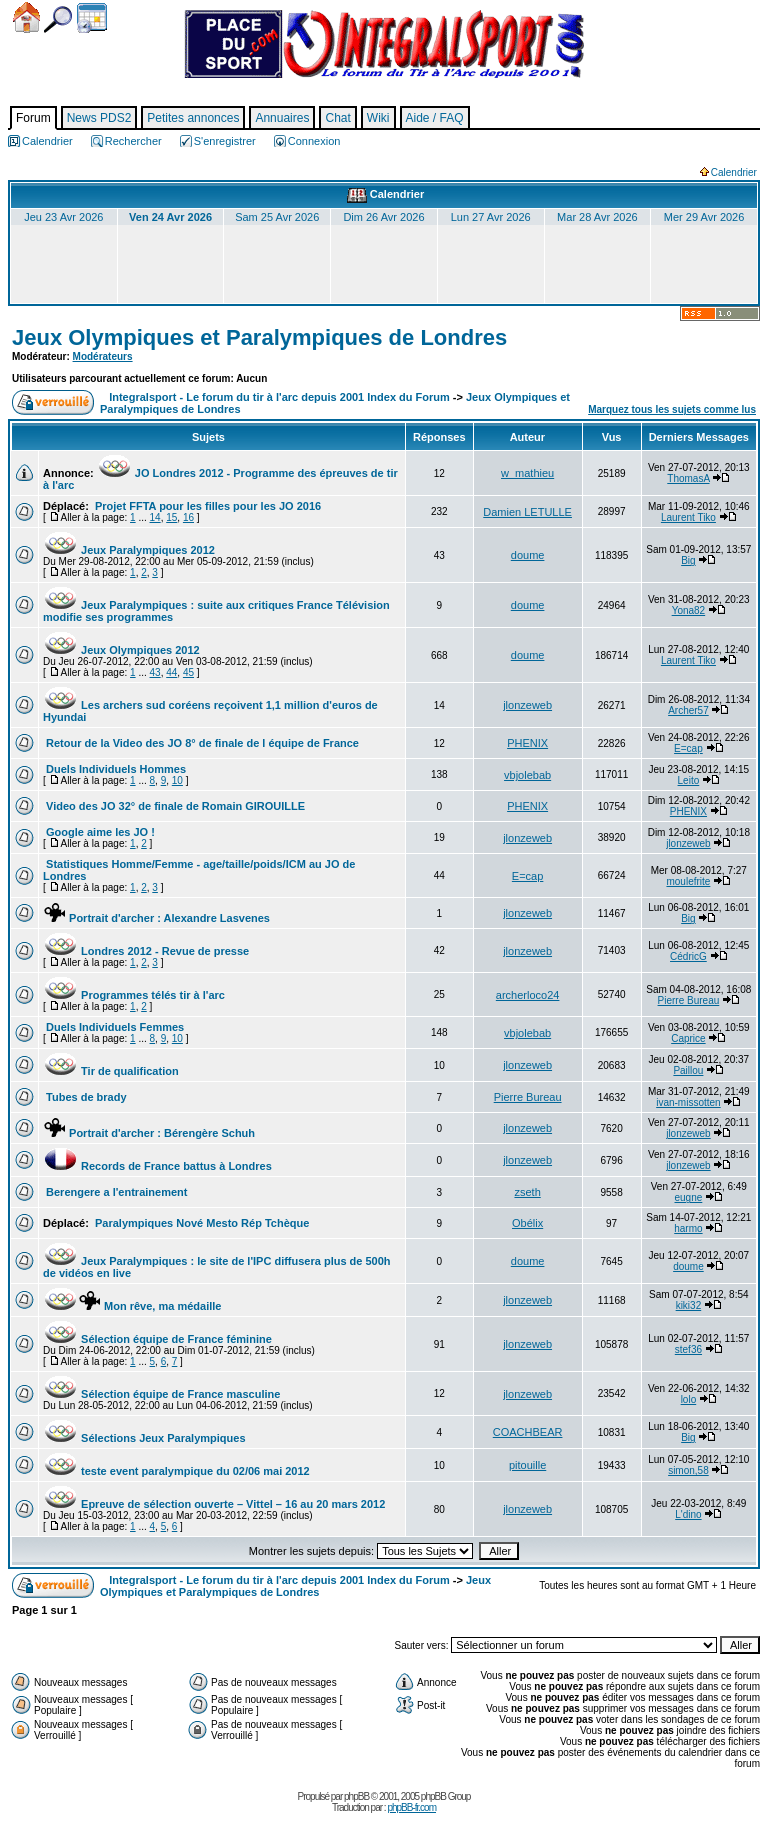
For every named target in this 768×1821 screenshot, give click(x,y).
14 (155, 517)
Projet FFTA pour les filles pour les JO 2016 (206, 506)
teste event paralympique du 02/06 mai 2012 (176, 1471)
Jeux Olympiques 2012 (121, 650)
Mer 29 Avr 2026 (704, 217)
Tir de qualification (111, 1071)
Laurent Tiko (688, 517)
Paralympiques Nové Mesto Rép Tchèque (200, 1223)
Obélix (527, 1223)
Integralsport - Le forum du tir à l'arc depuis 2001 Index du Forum (279, 397)
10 (177, 780)
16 (188, 517)
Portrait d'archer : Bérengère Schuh (149, 1133)
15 (171, 517)
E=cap (688, 748)
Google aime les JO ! (99, 832)
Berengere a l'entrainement (115, 1192)
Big (688, 560)
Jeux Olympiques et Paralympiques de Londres (259, 337)
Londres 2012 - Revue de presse (146, 951)
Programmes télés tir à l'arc (134, 995)
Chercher (58, 19)
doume (528, 555)
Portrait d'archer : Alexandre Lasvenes (156, 918)
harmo (688, 1228)
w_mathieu (527, 473)
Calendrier (92, 18)
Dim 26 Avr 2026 (383, 217)
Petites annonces (193, 118)
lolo (689, 1399)
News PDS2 (99, 118)
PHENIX (527, 743)
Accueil (26, 17)
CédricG (688, 956)
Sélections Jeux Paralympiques (144, 1438)
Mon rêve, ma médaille (132, 1306)
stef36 (688, 1349)
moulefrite (688, 881)
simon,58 (688, 1470)
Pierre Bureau (689, 1000)
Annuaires (282, 118)
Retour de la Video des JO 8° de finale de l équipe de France (201, 743)
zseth (527, 1192)
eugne (689, 1197)
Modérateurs (103, 356)
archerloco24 (528, 995)
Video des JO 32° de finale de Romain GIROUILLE (174, 806)
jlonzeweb (527, 705)
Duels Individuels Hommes (114, 769)
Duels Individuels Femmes (113, 1027)
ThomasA (688, 478)
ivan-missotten (688, 1102)
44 (171, 672)
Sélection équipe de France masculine (161, 1394)
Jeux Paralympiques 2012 (129, 550)
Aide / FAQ (435, 118)
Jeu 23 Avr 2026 (63, 217)
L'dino (688, 1514)
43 (155, 672)
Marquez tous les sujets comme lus (672, 409)
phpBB (356, 1796)
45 (188, 672)
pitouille (527, 1465)
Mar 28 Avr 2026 (597, 217)
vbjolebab (527, 775)
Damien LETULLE (527, 512)
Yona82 (689, 610)
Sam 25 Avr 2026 (277, 217)
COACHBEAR (528, 1432)
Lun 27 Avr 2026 (491, 217)
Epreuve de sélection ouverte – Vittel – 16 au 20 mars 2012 (214, 1504)
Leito (689, 780)
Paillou (688, 1070)
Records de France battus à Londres (157, 1166)
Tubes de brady (85, 1097)
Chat (337, 118)
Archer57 (688, 710)
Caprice (688, 1038)
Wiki (378, 118)
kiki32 (689, 1305)
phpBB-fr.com (411, 1807)
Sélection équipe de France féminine (157, 1339)
